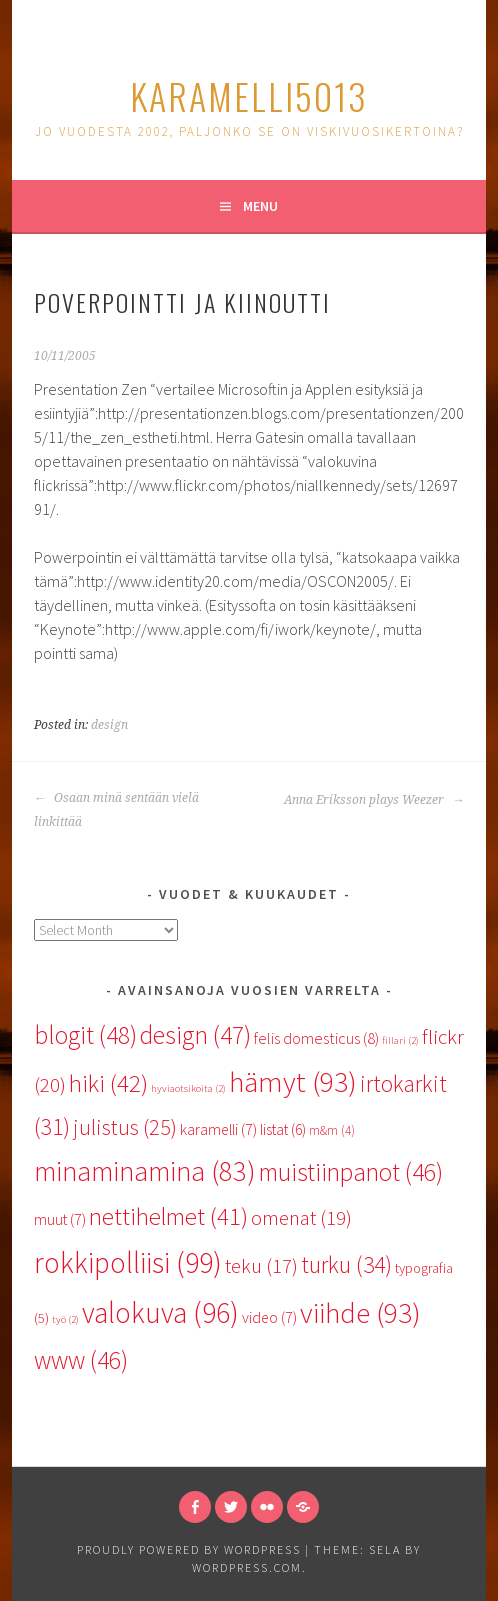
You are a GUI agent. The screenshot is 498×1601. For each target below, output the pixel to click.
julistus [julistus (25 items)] (125, 1127)
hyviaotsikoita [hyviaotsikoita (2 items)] (188, 1088)
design (109, 725)
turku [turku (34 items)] (346, 1264)
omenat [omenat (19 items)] (301, 1218)
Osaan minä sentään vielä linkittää (116, 810)
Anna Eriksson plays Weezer (374, 800)
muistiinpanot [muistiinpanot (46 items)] (351, 1172)
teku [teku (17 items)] (261, 1266)
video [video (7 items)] (269, 1317)
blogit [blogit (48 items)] (85, 1035)
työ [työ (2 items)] (65, 1319)
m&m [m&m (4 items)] (332, 1130)
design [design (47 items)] (195, 1035)
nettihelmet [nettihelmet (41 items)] (168, 1216)
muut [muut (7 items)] (60, 1219)
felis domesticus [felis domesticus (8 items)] (316, 1038)
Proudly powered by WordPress (189, 1549)
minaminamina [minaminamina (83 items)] (145, 1171)
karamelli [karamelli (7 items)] (218, 1129)
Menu (260, 206)
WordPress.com (247, 1567)
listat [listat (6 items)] (283, 1129)
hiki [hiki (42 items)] (108, 1083)
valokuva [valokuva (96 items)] (160, 1312)
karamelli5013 (249, 95)
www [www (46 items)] (81, 1360)
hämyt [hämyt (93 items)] (293, 1082)
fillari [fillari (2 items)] (400, 1040)
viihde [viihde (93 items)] (360, 1313)
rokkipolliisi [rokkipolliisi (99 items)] (128, 1262)
